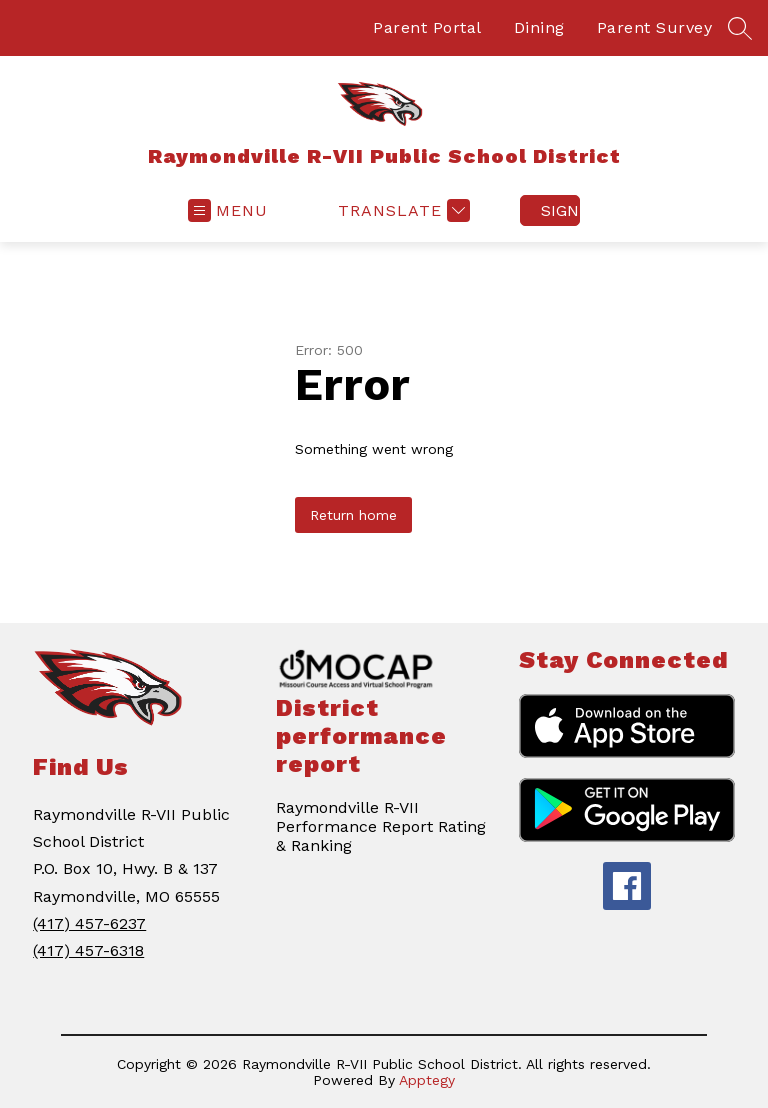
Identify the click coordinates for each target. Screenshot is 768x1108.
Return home (353, 515)
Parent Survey (655, 27)
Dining (539, 27)
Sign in (560, 210)
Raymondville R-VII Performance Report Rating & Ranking (381, 826)
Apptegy (427, 1080)
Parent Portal (427, 27)
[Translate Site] (401, 210)
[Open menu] (228, 210)
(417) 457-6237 (89, 923)
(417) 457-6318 (88, 950)
